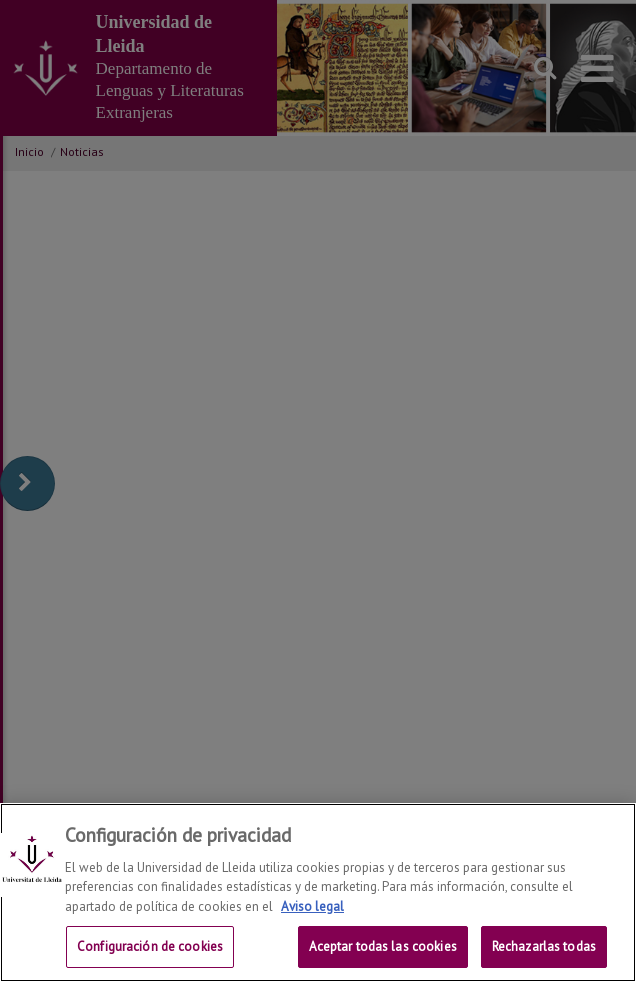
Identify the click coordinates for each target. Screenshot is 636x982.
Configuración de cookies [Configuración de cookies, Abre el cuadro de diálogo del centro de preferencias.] (150, 946)
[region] (318, 892)
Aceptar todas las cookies (383, 946)
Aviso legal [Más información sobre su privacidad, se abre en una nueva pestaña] (312, 906)
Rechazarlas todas (544, 946)
